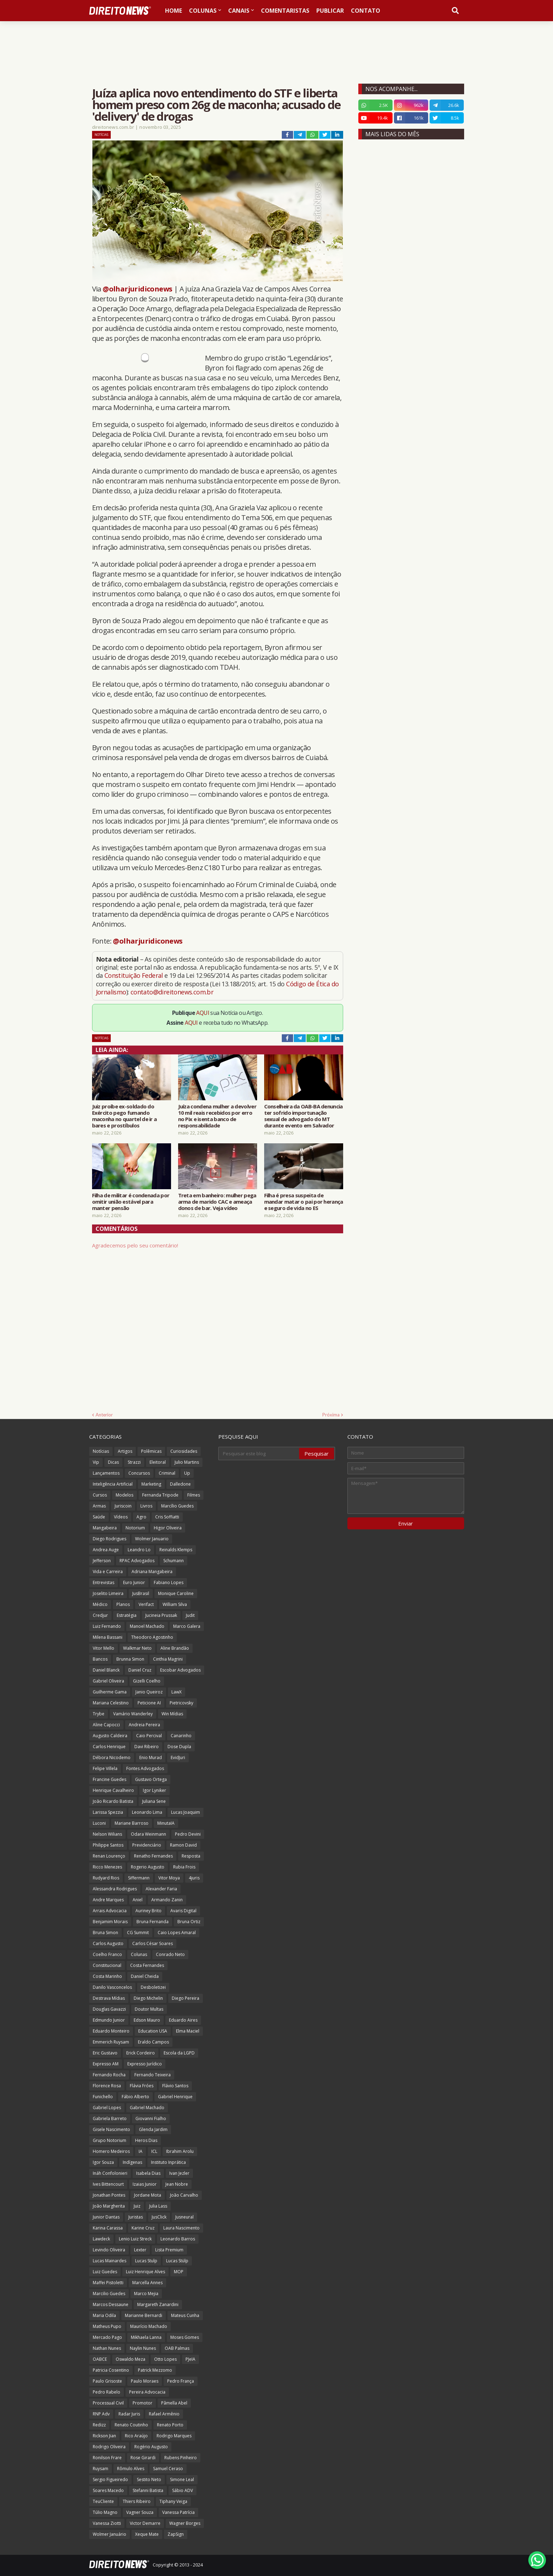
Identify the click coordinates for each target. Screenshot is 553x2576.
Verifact (146, 1604)
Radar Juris (129, 2414)
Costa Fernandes (147, 1965)
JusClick (159, 2217)
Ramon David (183, 1845)
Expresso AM (106, 2064)
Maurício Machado (148, 2326)
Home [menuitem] (173, 10)
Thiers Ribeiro (137, 2501)
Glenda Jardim (153, 2129)
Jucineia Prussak (161, 1615)
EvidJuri (178, 1758)
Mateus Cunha (185, 2315)
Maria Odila (104, 2315)
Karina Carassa (108, 2228)
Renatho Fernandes (153, 1856)
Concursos (139, 1473)
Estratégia (126, 1615)
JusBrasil (140, 1593)
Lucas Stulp (146, 2261)
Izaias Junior (145, 2184)
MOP (178, 2272)
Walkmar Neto (137, 1648)
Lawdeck (101, 2239)
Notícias (101, 134)
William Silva (175, 1604)
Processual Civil (108, 2403)
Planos (123, 1604)
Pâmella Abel (174, 2403)
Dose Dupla (179, 1747)
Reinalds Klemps (175, 1550)
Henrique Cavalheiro (113, 1790)
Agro (141, 1517)
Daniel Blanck (106, 1670)
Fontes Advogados (145, 1768)
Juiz (137, 2206)
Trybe (98, 1714)
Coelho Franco (107, 1954)
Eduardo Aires (183, 2020)
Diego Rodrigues (109, 1539)
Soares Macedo (108, 2490)
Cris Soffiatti (167, 1517)
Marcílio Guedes (177, 1506)
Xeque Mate (147, 2534)
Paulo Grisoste (107, 2381)
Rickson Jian (104, 2436)
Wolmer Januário (109, 2534)
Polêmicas (151, 1451)
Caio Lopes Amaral (177, 1933)
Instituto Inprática (168, 2162)
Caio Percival (149, 1736)
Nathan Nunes (107, 2348)
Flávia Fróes (141, 2086)
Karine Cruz (143, 2228)
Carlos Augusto (108, 1943)
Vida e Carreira (108, 1572)
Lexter (140, 2250)
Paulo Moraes (144, 2381)
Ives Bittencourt (108, 2184)
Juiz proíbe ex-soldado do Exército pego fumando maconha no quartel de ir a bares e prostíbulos (124, 1115)
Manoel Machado (147, 1626)
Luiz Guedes (105, 2272)
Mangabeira (105, 1528)
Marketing (151, 1484)
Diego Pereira (185, 1998)
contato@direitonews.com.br (171, 992)
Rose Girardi (143, 2458)
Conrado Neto (170, 1954)
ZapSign (176, 2534)
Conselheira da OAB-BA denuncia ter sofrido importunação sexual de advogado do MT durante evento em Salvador (303, 1115)
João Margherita (109, 2206)
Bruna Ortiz (188, 1922)
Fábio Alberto (135, 2097)
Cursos (100, 1495)
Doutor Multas (149, 2009)
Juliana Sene (154, 1801)
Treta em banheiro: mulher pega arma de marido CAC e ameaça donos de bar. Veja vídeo (217, 1201)
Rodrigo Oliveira (109, 2447)
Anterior (104, 1415)
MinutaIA (166, 1823)
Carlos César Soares (152, 1943)
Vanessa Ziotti (107, 2523)
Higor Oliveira (168, 1528)
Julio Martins (187, 1462)
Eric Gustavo (105, 2053)
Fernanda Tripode (160, 1495)
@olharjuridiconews (137, 289)
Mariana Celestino (111, 1703)
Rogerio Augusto (147, 1867)
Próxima (331, 1415)
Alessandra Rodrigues (115, 1889)
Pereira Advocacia (147, 2392)
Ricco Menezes (107, 1867)
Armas (99, 1506)
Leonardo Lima (147, 1812)
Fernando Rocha (109, 2075)
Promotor (142, 2403)
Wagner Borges (184, 2523)
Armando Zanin (167, 1900)
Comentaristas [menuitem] (285, 10)
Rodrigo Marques (174, 2436)
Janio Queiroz (149, 1692)
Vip (96, 1462)
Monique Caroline (176, 1593)
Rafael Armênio (164, 2414)
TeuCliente (103, 2501)
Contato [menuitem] (365, 10)
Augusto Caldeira (110, 1736)
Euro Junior (134, 1582)
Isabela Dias (148, 2173)
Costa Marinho (107, 1976)
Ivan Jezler (179, 2173)
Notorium (135, 1528)
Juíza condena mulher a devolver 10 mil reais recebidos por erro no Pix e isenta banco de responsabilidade (217, 1115)
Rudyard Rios (106, 1878)
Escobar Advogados (180, 1670)
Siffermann (139, 1878)
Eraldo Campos (153, 2042)
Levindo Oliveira (109, 2250)
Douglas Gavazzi (109, 2009)
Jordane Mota (147, 2195)
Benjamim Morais (110, 1922)
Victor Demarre (145, 2523)
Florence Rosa (107, 2086)
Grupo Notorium (109, 2140)
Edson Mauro (147, 2020)
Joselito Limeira (108, 1593)
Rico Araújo (136, 2436)
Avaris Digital (183, 1911)
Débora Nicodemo (111, 1758)
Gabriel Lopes (107, 2108)
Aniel (137, 1900)
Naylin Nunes (143, 2348)
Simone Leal (182, 2479)
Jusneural (184, 2217)
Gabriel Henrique (175, 2097)
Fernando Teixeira (152, 2075)
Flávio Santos (175, 2086)
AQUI (202, 1013)
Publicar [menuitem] (330, 10)
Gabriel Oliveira (108, 1681)
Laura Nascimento (181, 2228)
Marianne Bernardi (143, 2315)
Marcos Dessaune (110, 2304)
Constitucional (107, 1965)
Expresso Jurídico (144, 2064)
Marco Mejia (146, 2294)
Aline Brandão (174, 1648)
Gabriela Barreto (110, 2118)
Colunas (139, 1954)
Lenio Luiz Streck (135, 2239)
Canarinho (181, 1736)
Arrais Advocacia (110, 1911)
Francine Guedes (109, 1779)
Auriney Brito (148, 1911)
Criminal (167, 1473)
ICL (154, 2151)
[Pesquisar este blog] (259, 1453)
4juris (194, 1878)
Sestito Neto (149, 2479)
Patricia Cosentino (111, 2370)
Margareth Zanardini (157, 2304)
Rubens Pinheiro (180, 2458)
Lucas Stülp (177, 2261)
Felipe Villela (105, 1768)
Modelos (124, 1495)
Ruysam (100, 2469)
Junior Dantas (106, 2217)
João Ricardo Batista (113, 1801)
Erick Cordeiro (140, 2053)
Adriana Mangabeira (152, 1572)
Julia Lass (158, 2206)
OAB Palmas (177, 2348)
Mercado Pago (107, 2337)
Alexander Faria (161, 1889)
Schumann (173, 1561)
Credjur (100, 1615)
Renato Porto (170, 2425)
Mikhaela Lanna (146, 2337)
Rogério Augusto (151, 2447)
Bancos (100, 1659)
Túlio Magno (105, 2512)
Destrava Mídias (109, 1998)
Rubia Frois (184, 1867)
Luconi (99, 1823)
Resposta (191, 1856)
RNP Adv (101, 2414)
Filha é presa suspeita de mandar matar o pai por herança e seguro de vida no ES (303, 1201)
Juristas (135, 2217)
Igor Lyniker (154, 1790)
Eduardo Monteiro (111, 2031)
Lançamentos (106, 1473)
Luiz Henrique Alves (145, 2272)
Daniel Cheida (145, 1976)
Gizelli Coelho (146, 1681)
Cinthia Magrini (168, 1659)
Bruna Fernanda (152, 1922)
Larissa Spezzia (108, 1812)
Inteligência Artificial (113, 1484)
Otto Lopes (165, 2359)
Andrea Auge (106, 1550)
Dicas (113, 1462)
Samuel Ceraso (168, 2469)
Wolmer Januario (152, 1539)
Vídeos (121, 1517)
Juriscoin (123, 1506)
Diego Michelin (148, 1998)
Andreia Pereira (144, 1725)
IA (140, 2151)
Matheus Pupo (107, 2326)
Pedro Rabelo (106, 2392)
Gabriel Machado (147, 2108)
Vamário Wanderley (133, 1714)
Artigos (125, 1451)
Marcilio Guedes (109, 2294)
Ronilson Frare (107, 2458)
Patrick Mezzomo (155, 2370)
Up (187, 1473)
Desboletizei (153, 1987)
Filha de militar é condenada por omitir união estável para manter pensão (131, 1201)
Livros (146, 1506)
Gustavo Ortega (151, 1779)
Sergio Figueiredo (110, 2479)
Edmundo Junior (109, 2020)
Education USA (152, 2031)
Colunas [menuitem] (203, 10)
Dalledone (180, 1484)
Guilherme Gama (110, 1692)
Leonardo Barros (177, 2239)
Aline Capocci (106, 1725)
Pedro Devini (188, 1834)
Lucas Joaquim (185, 1812)
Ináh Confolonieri (110, 2173)
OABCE (100, 2359)
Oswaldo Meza (130, 2359)
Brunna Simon (130, 1659)
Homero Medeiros (111, 2151)
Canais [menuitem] (238, 10)
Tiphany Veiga (173, 2501)
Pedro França (180, 2381)
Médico (100, 1604)
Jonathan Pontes (109, 2195)
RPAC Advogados (137, 1561)
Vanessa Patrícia (178, 2512)
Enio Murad (150, 1758)
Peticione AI (149, 1703)
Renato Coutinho (131, 2425)
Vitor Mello (103, 1648)
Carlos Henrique (109, 1747)
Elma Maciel (187, 2031)
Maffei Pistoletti (108, 2283)
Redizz (99, 2425)
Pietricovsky (181, 1703)
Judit (190, 1615)
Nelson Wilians (107, 1834)
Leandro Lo (139, 1550)
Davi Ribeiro (146, 1747)
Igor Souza (103, 2162)
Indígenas (132, 2162)
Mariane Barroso (131, 1823)
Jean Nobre (176, 2184)
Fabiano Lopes (168, 1582)
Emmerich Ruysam (111, 2042)
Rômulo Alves (130, 2469)
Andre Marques (108, 1900)
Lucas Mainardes (109, 2261)
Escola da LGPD (179, 2053)
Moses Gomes (184, 2337)
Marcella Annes (147, 2283)
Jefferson (102, 1561)
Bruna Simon (105, 1933)
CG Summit (138, 1933)
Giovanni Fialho (150, 2118)
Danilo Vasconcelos (112, 1987)
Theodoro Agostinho (152, 1637)
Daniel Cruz (139, 1670)
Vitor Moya (169, 1878)
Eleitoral (158, 1462)
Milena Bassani (107, 1637)
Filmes (193, 1495)
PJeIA (190, 2359)
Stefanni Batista (148, 2490)
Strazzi (134, 1462)
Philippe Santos (108, 1845)
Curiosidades (183, 1451)
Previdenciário (146, 1845)
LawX (176, 1692)
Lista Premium (169, 2250)
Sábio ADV (182, 2490)
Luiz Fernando (107, 1626)
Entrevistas (103, 1582)
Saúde (99, 1517)
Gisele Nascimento (111, 2129)
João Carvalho (184, 2195)
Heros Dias (146, 2140)
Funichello (103, 2097)
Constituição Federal (134, 975)
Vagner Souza (139, 2512)
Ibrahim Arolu (180, 2151)
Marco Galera (186, 1626)
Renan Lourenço (109, 1856)
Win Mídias (172, 1714)
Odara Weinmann (148, 1834)
